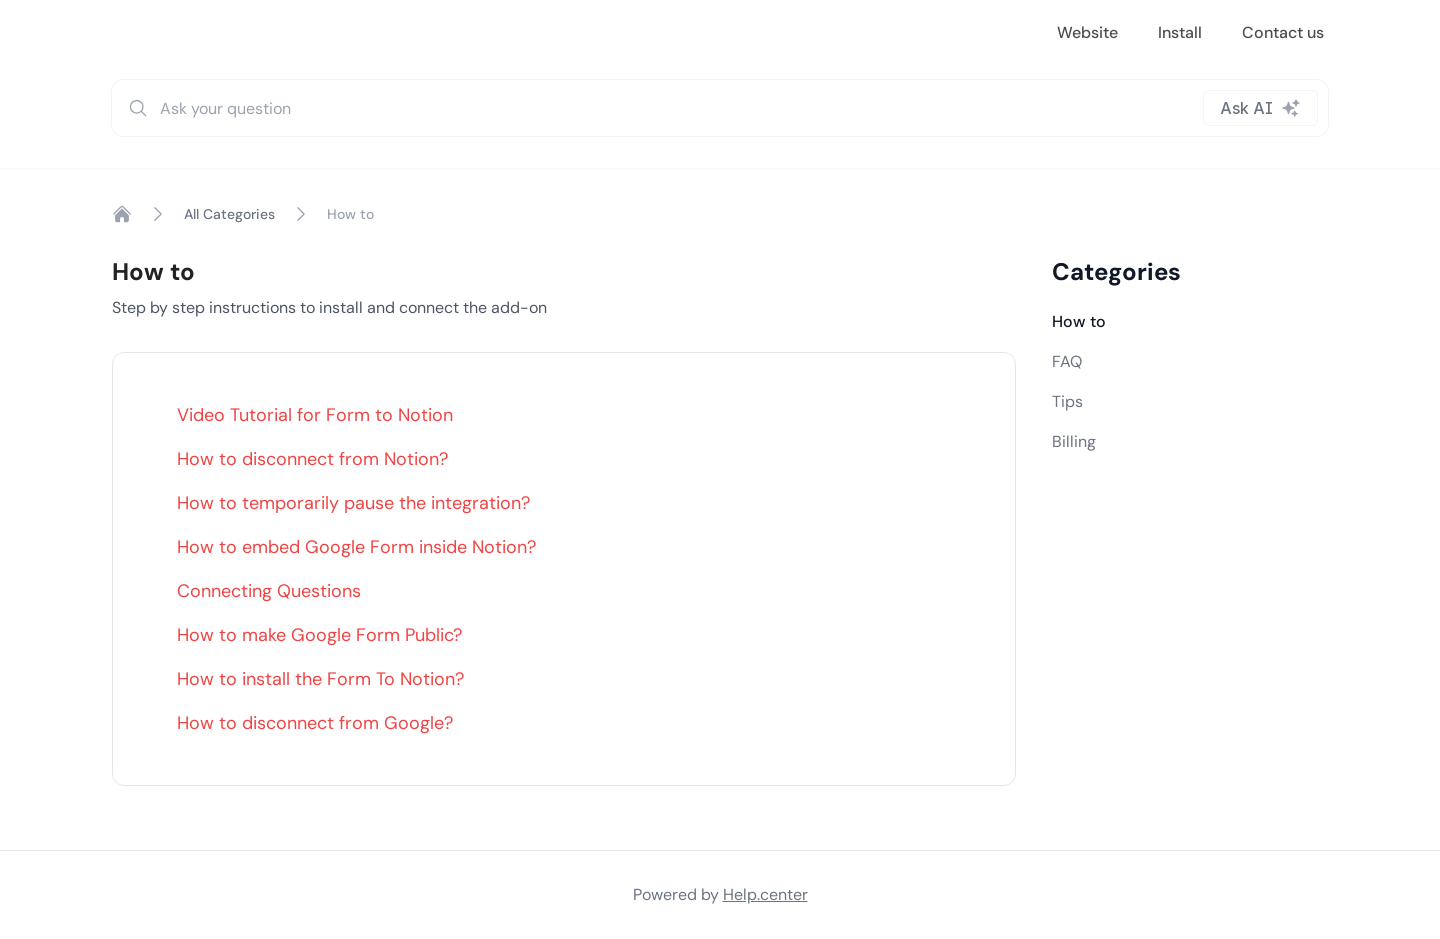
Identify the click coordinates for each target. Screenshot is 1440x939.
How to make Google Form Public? (319, 635)
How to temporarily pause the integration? (353, 503)
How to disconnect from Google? (315, 723)
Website (1087, 32)
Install (1180, 32)
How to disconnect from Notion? (312, 459)
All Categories (229, 214)
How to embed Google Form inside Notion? (356, 547)
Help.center (765, 894)
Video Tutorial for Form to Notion (315, 415)
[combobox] (720, 108)
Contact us (1283, 32)
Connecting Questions (269, 591)
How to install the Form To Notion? (320, 679)
